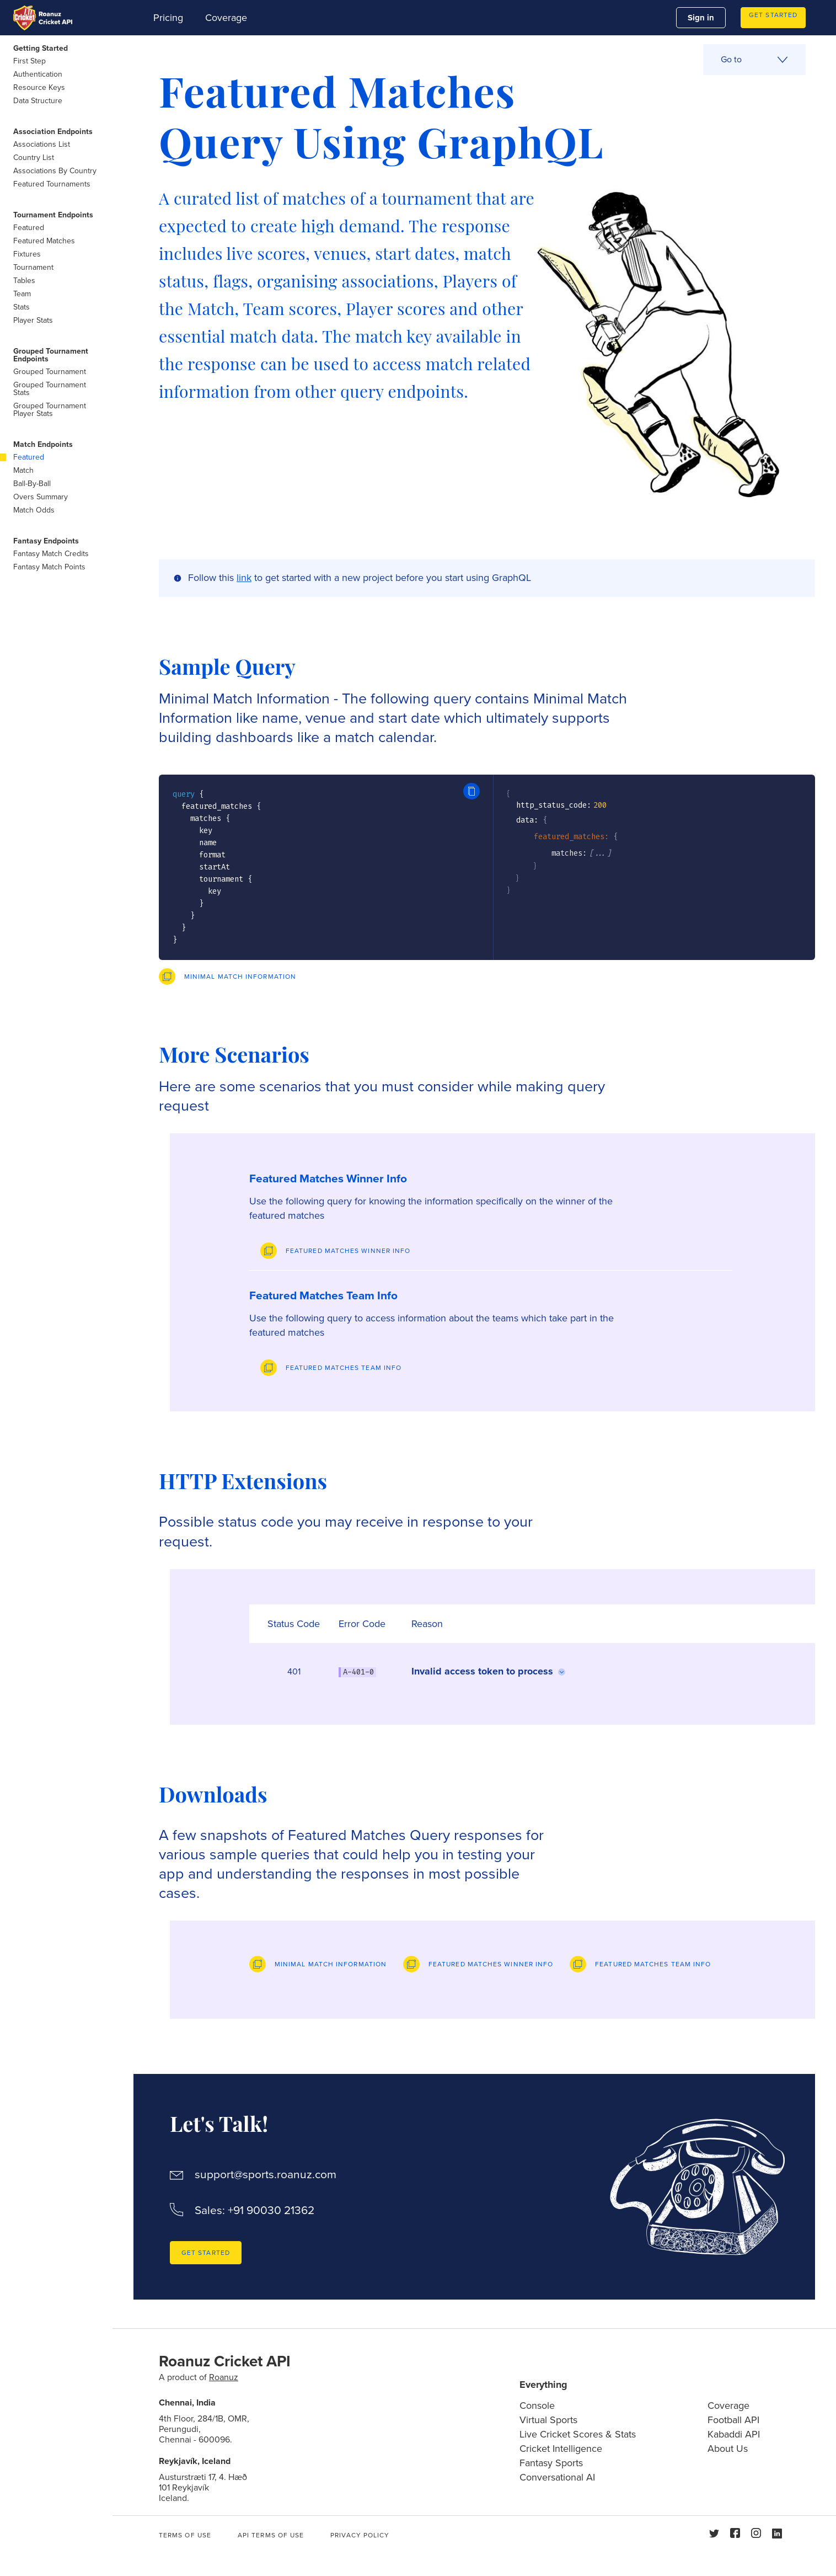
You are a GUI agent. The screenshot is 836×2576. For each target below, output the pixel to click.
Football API (733, 2420)
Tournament (33, 267)
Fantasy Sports (551, 2463)
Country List (33, 157)
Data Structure (37, 100)
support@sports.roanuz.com (265, 2175)
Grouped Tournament (49, 371)
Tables (24, 280)
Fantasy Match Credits (51, 553)
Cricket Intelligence (560, 2448)
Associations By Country (55, 171)
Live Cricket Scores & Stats (577, 2434)
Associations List (41, 144)
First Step (29, 61)
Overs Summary (40, 497)
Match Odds (34, 510)
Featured (28, 227)
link (244, 577)
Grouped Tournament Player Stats (49, 409)
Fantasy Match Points (49, 567)
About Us (728, 2448)
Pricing (168, 17)
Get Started (773, 15)
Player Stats (33, 320)
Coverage (226, 17)
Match (23, 470)
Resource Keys (39, 87)
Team (22, 294)
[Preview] (227, 976)
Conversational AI (557, 2477)
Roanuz (223, 2377)
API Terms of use (271, 2535)
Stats (21, 307)
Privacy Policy (359, 2535)
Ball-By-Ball (32, 483)
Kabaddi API (734, 2434)
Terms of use (185, 2535)
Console (537, 2405)
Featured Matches (44, 241)
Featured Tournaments (51, 184)
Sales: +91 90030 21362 (254, 2209)
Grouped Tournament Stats (49, 388)
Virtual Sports (548, 2420)
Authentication (37, 74)
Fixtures (27, 254)
